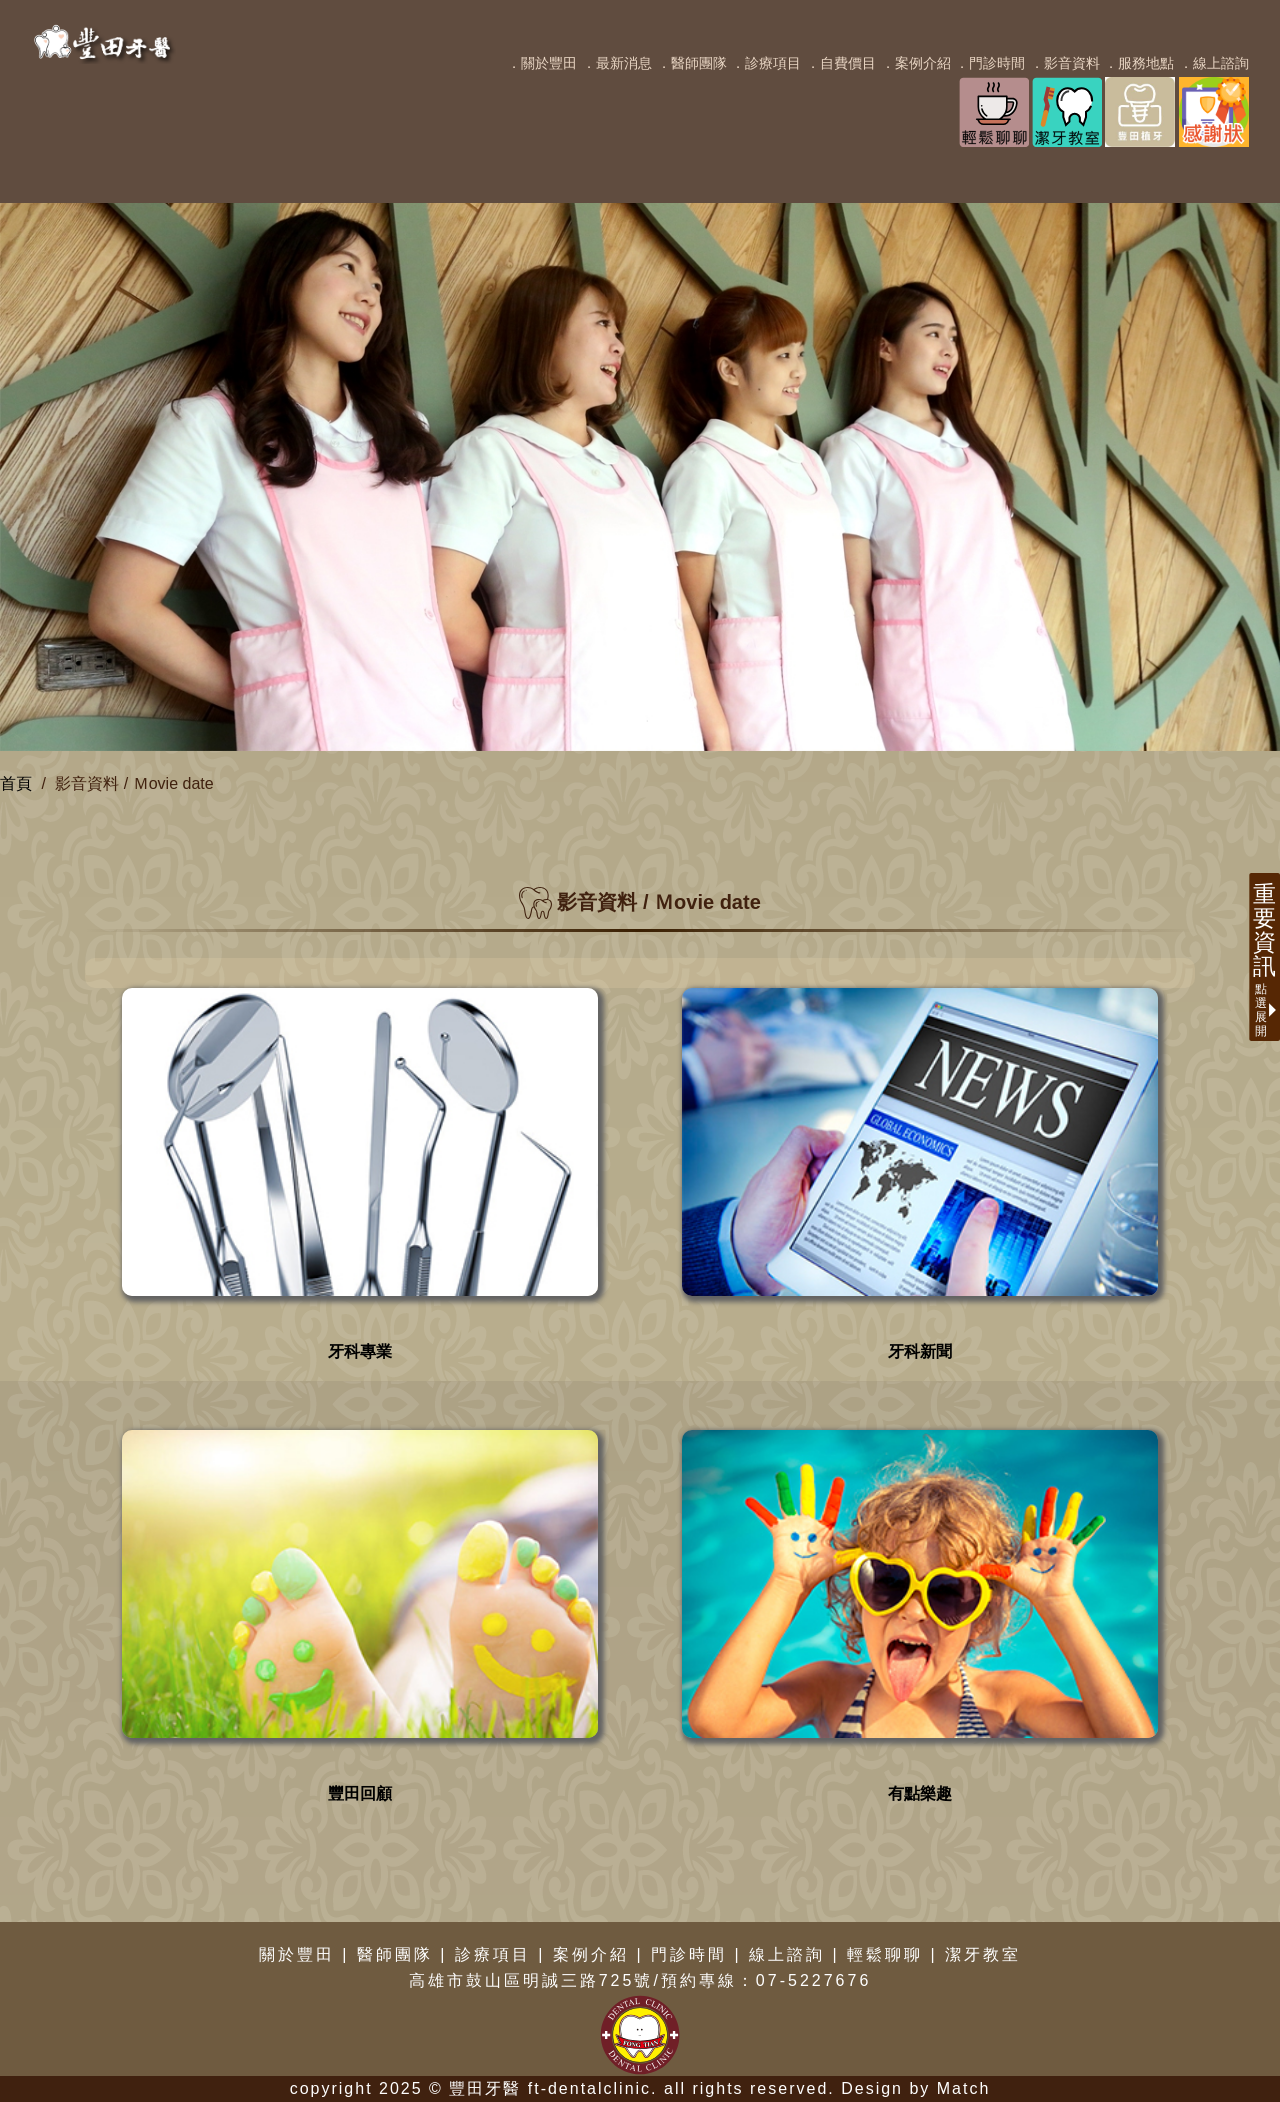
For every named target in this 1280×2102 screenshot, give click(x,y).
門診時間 (689, 1954)
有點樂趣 (920, 1793)
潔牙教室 (983, 1954)
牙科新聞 (920, 1351)
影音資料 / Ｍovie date (134, 783)
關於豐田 (297, 1954)
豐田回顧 (360, 1793)
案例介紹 (591, 1954)
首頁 (16, 783)
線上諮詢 (787, 1954)
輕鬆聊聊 (885, 1954)
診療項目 (493, 1954)
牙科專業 (360, 1351)
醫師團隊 (395, 1954)
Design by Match (915, 2088)
